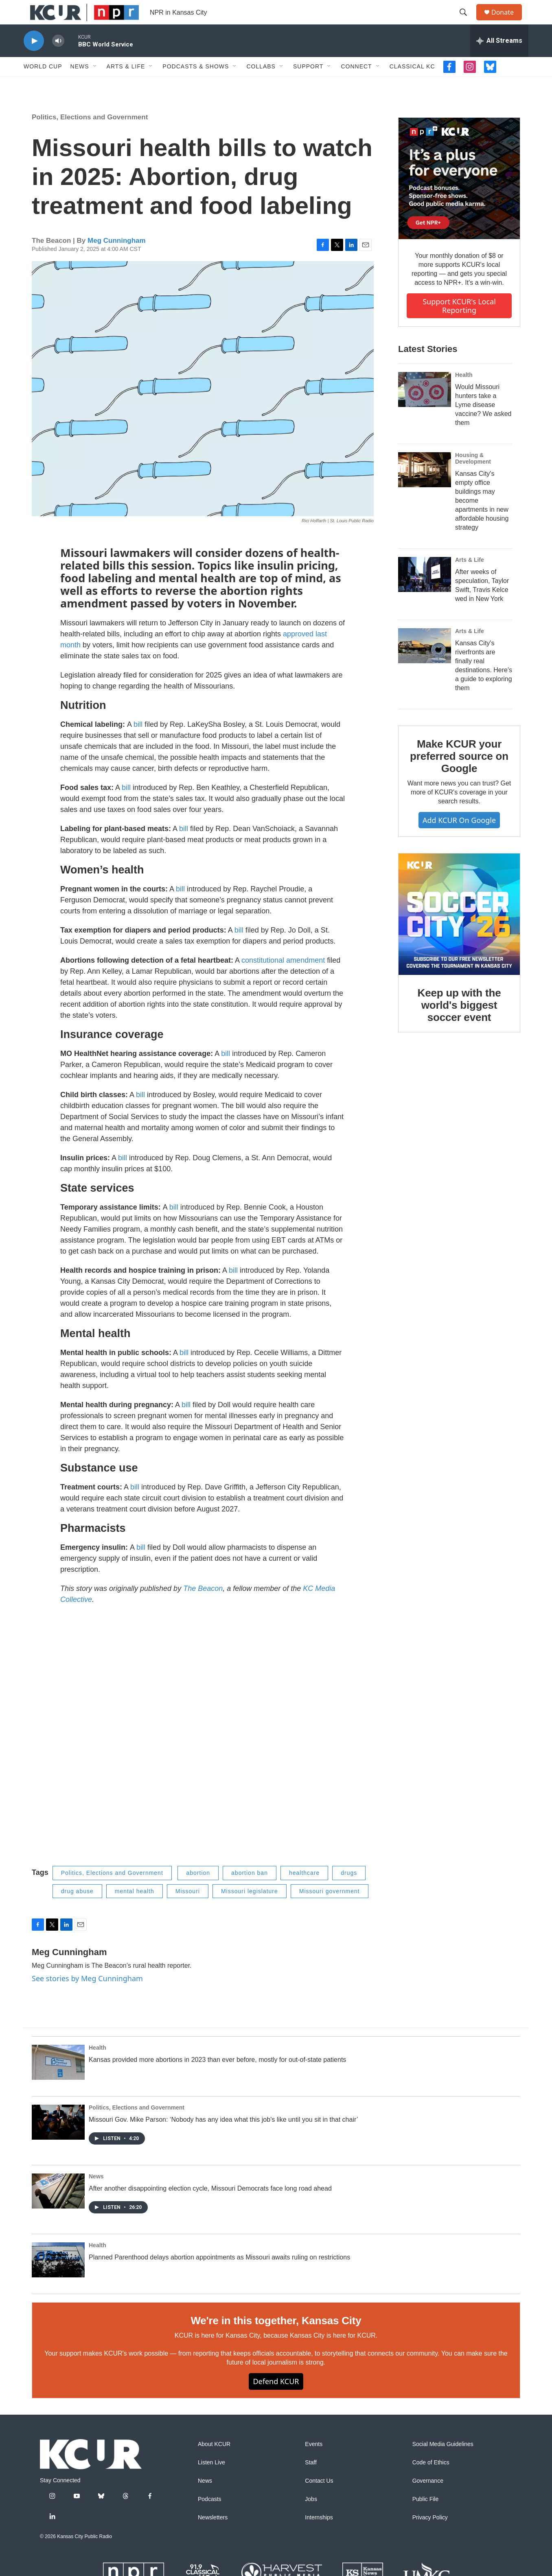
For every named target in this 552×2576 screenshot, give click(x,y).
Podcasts (209, 2517)
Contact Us (319, 2499)
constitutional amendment (283, 979)
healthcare (304, 1891)
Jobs (311, 2517)
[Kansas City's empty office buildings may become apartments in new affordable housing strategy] (424, 488)
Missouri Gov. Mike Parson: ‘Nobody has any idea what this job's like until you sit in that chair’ (223, 2137)
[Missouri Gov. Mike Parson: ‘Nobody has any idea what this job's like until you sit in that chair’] (58, 2140)
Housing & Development (473, 476)
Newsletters (213, 2536)
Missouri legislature (249, 1909)
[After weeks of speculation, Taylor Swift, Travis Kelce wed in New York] (424, 592)
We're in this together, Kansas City (276, 2339)
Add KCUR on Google (459, 838)
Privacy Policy (430, 2536)
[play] (33, 59)
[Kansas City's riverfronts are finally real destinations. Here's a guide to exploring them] (424, 664)
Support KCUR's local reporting (459, 324)
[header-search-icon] (467, 21)
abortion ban (249, 1891)
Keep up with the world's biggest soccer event (459, 1023)
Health (464, 393)
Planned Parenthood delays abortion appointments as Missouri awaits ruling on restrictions (219, 2275)
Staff (311, 2481)
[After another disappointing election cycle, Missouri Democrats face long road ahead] (58, 2209)
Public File (425, 2517)
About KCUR (214, 2462)
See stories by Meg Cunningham (87, 1997)
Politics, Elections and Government (90, 135)
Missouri (187, 1909)
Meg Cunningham (117, 259)
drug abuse (77, 1909)
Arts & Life (126, 84)
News (79, 84)
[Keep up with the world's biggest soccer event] (459, 932)
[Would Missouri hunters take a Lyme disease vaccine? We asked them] (424, 407)
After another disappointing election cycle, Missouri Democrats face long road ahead (210, 2206)
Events (313, 2462)
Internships (319, 2536)
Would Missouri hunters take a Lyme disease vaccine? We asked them (483, 423)
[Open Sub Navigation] (95, 84)
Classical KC (412, 84)
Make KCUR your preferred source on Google (459, 774)
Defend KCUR (276, 2399)
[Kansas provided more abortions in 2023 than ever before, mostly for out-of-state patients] (58, 2080)
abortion (198, 1891)
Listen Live (211, 2481)
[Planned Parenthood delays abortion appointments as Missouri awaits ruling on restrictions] (58, 2278)
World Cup (43, 84)
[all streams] (499, 59)
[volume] (58, 59)
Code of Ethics (430, 2481)
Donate (507, 21)
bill (138, 743)
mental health (134, 1909)
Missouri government (329, 1909)
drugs (349, 1891)
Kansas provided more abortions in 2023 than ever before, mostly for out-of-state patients (217, 2077)
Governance (427, 2499)
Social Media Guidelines (442, 2462)
